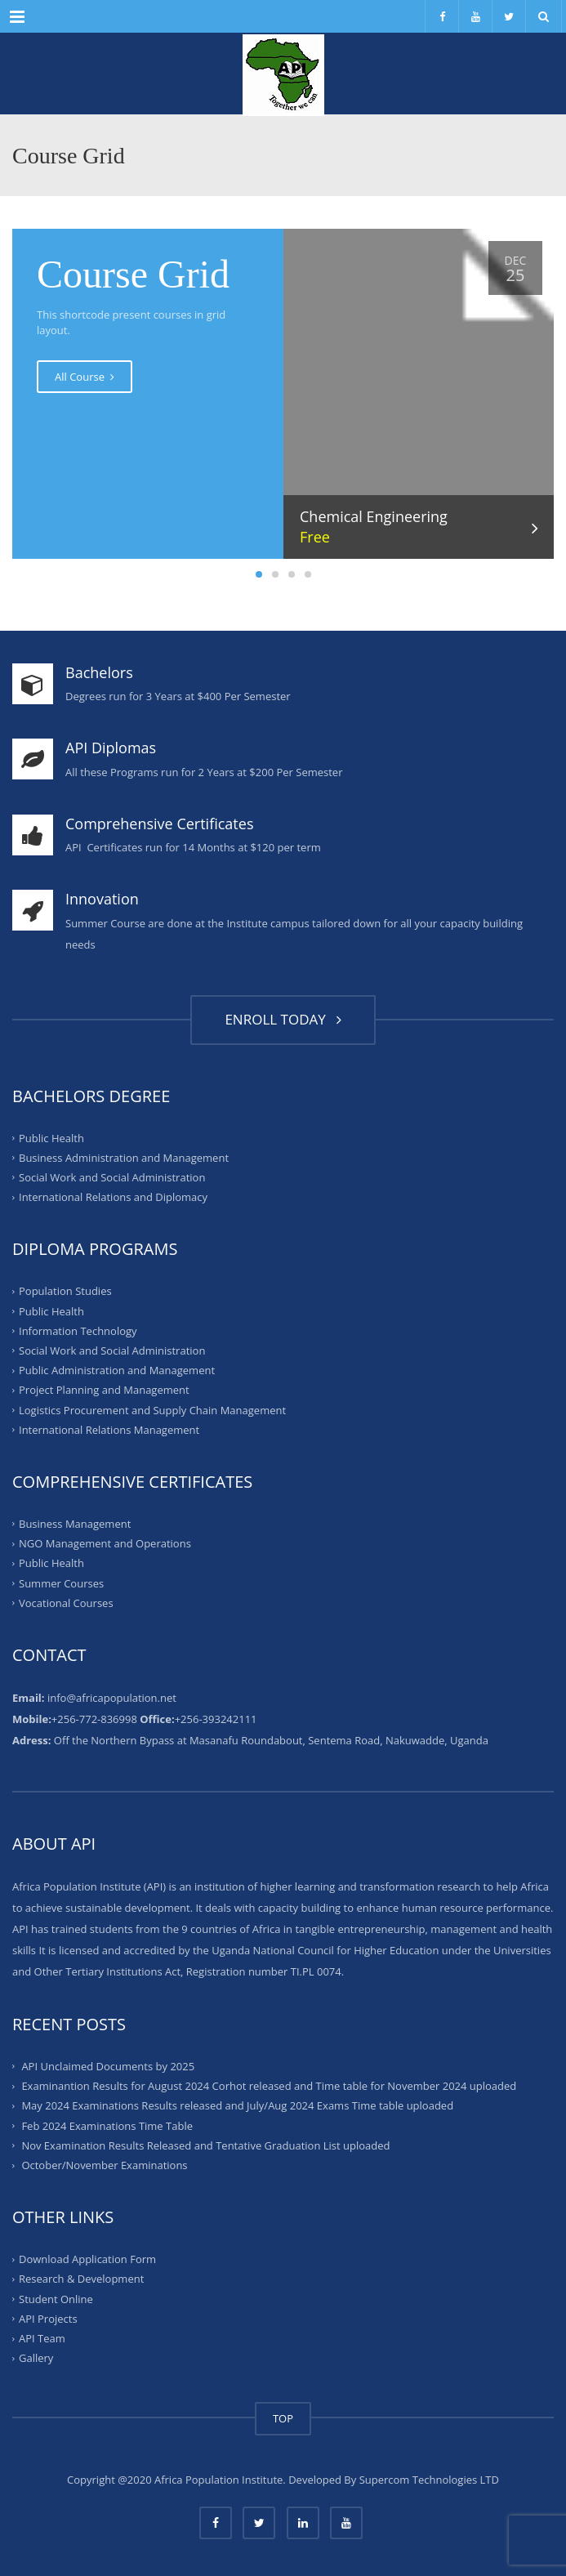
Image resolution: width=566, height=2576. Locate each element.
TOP (283, 2418)
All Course (84, 376)
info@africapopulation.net (111, 1697)
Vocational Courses (66, 1603)
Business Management (75, 1523)
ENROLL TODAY (283, 1019)
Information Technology (78, 1331)
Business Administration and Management (124, 1157)
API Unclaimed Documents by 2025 (107, 2066)
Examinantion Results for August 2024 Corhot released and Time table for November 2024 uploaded (268, 2085)
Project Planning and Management (104, 1389)
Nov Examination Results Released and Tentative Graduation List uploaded (205, 2145)
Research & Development (81, 2278)
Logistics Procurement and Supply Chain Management (152, 1409)
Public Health (51, 1137)
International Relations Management (109, 1429)
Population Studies (65, 1291)
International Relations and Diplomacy (113, 1197)
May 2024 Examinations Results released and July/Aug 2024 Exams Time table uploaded (237, 2105)
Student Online (56, 2298)
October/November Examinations (104, 2165)
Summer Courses (61, 1582)
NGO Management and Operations (105, 1543)
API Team (42, 2338)
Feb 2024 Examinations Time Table (107, 2125)
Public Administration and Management (117, 1370)
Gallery (36, 2358)
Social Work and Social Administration (112, 1177)
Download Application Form (87, 2259)
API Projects (48, 2318)
